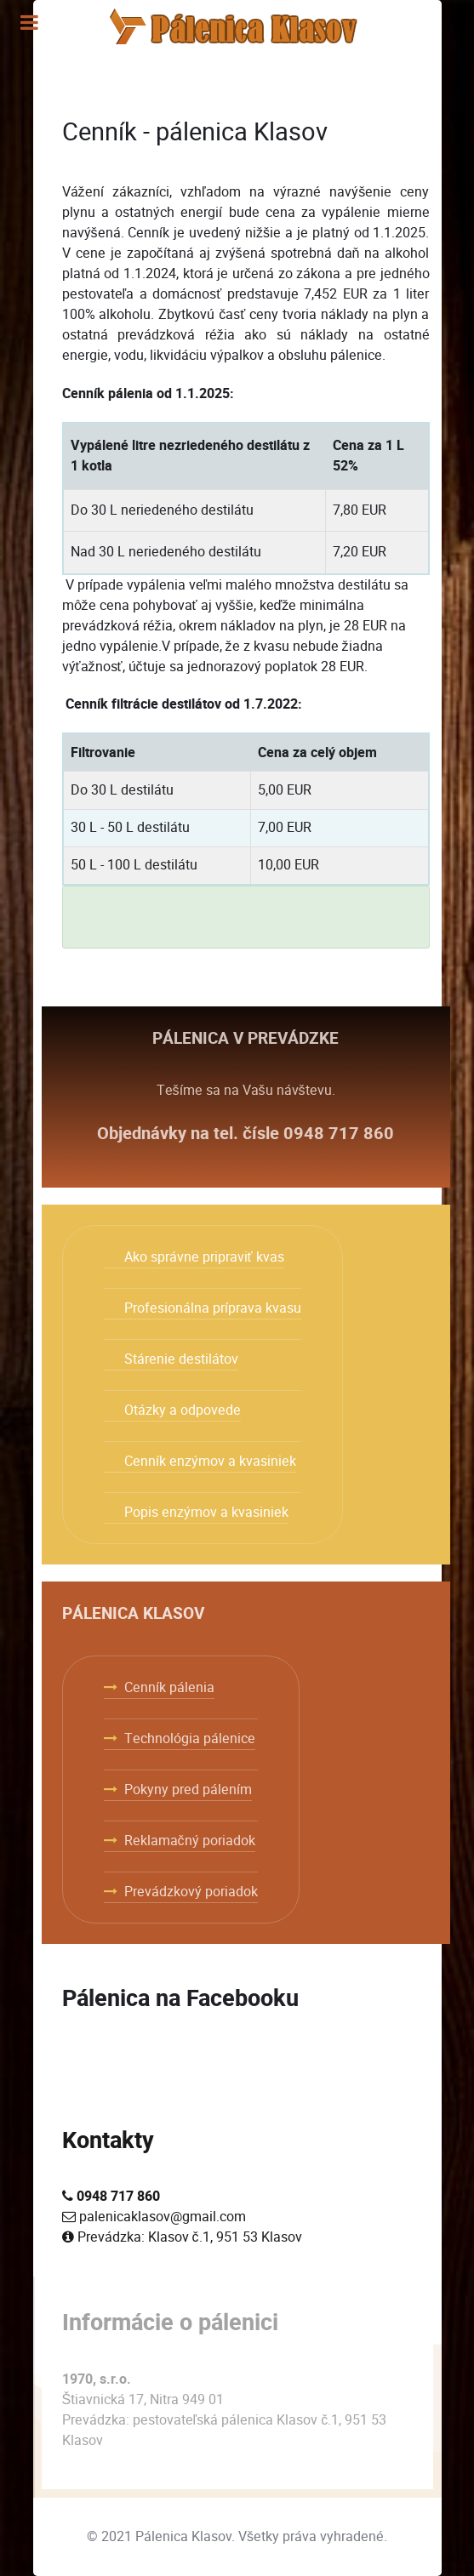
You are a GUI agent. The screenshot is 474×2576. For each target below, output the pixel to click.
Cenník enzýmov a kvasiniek (210, 1461)
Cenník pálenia (169, 1687)
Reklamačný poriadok (189, 1840)
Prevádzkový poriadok (191, 1891)
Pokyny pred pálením (188, 1789)
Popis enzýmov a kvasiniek (206, 1512)
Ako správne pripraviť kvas (204, 1257)
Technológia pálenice (189, 1738)
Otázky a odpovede (182, 1410)
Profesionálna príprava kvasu (212, 1308)
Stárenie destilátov (181, 1359)
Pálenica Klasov (183, 2536)
